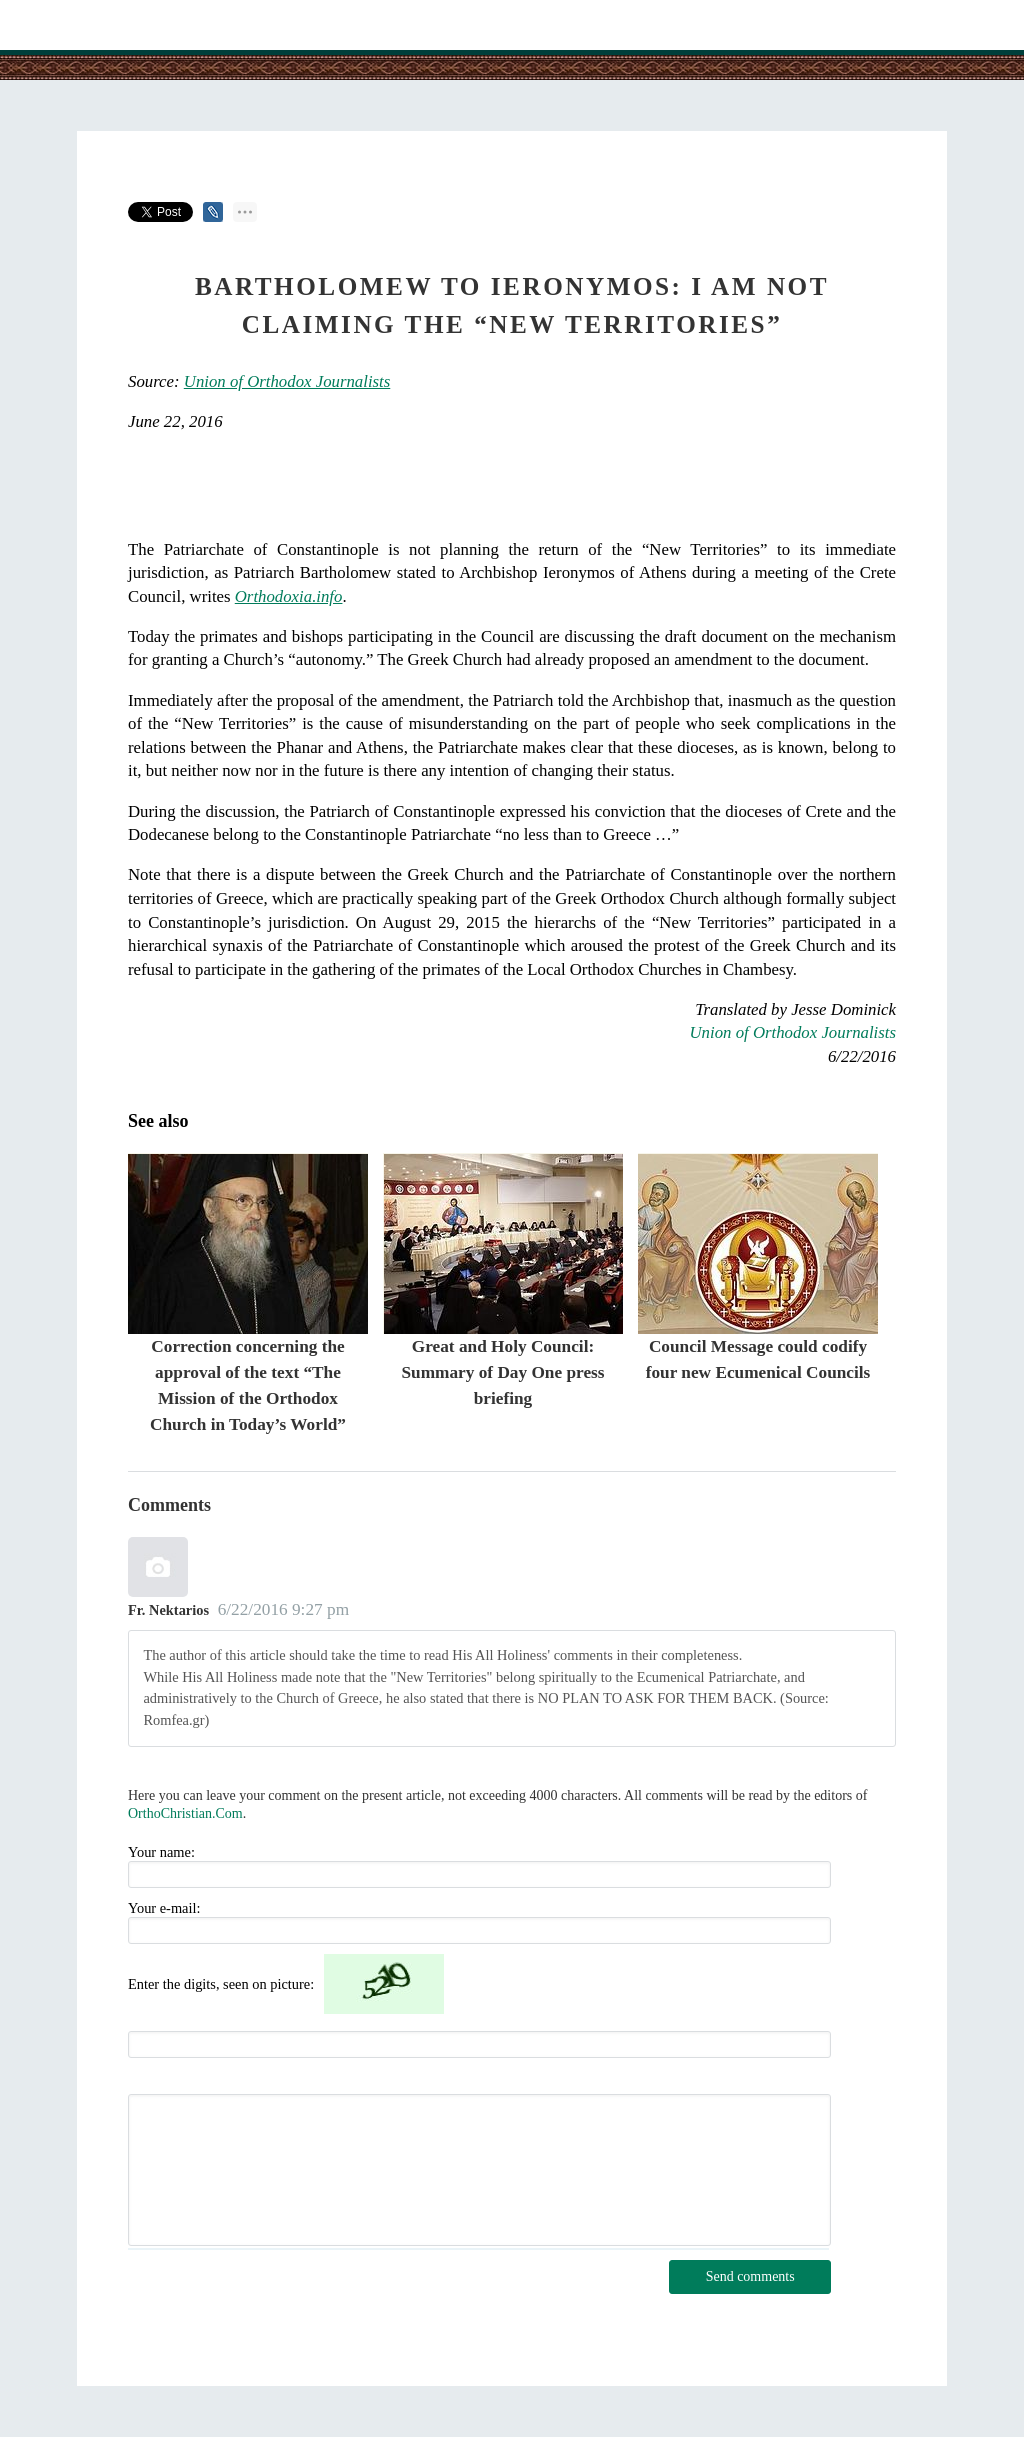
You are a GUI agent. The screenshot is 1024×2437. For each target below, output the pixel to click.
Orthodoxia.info (289, 596)
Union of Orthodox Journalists (287, 381)
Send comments (750, 2276)
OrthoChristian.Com (185, 1813)
